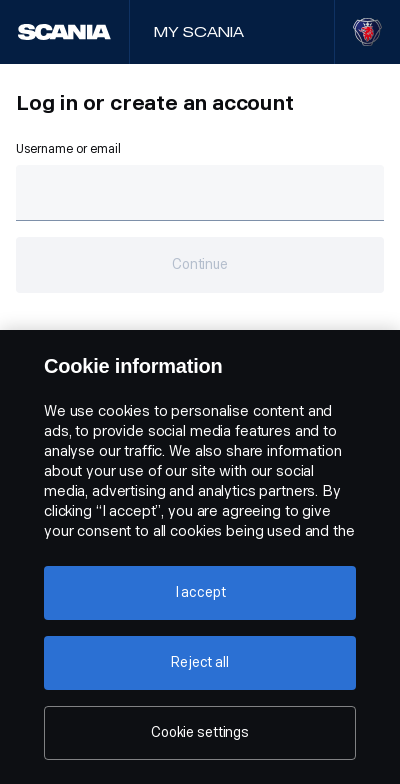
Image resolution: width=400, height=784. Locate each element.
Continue (200, 264)
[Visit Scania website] (367, 32)
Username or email (68, 149)
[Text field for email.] (200, 193)
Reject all (200, 662)
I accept (200, 592)
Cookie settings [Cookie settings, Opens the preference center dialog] (200, 732)
